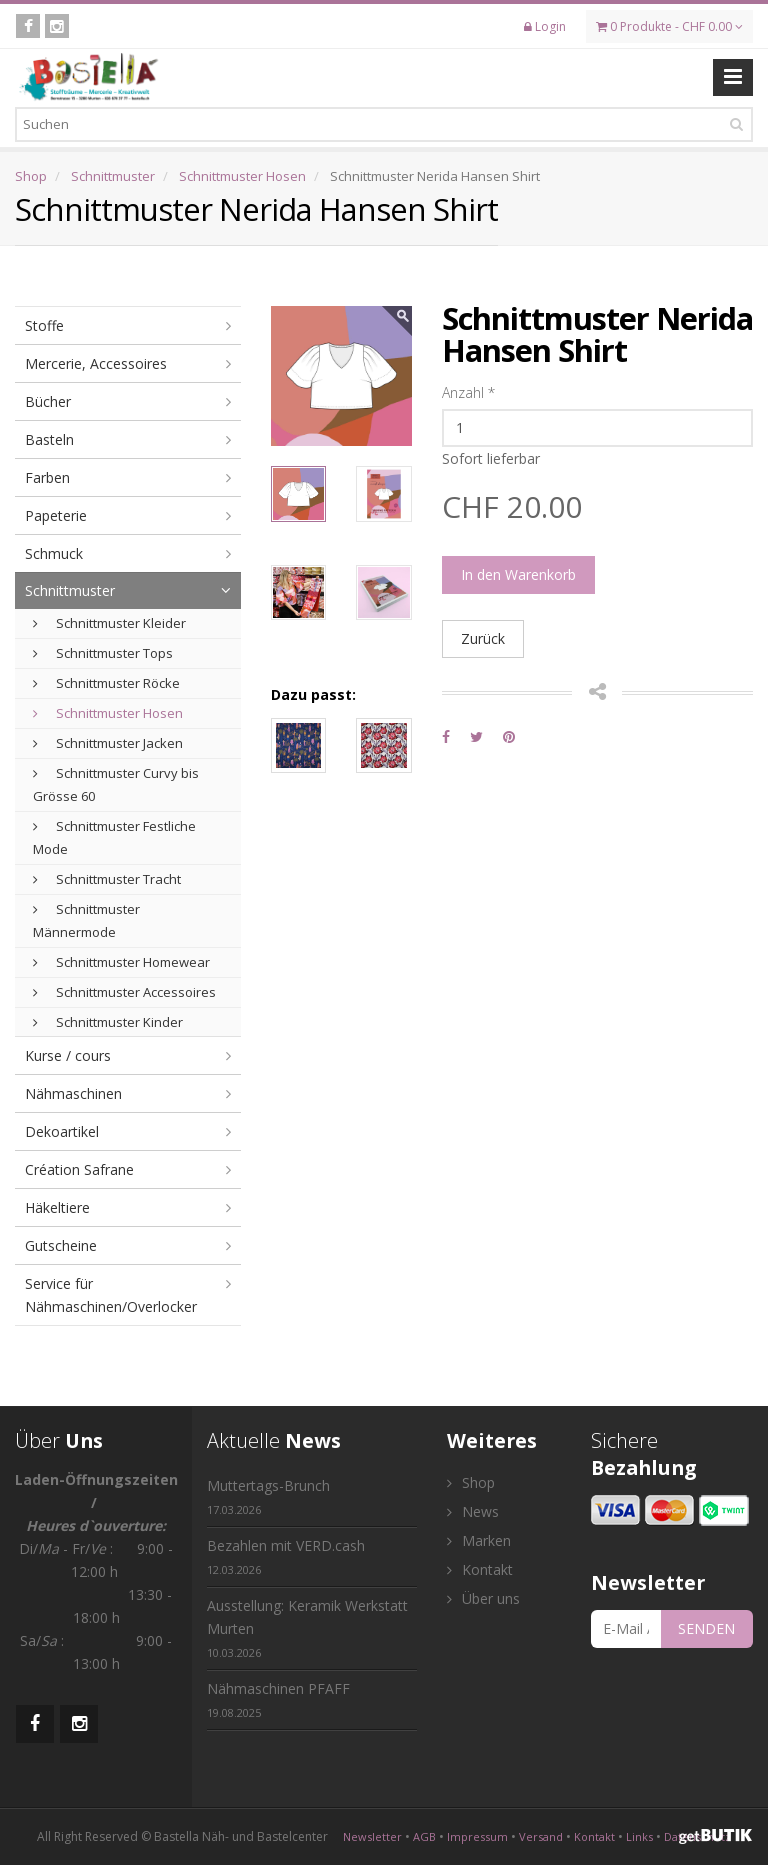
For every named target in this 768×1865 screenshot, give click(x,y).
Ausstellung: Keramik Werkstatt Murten (307, 1628)
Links (639, 1836)
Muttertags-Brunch (268, 1496)
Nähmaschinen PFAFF (278, 1699)
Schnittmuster (113, 176)
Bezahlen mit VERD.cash (286, 1556)
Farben (47, 477)
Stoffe (44, 325)
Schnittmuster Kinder (108, 1022)
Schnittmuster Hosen (242, 176)
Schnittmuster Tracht (107, 879)
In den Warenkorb (518, 574)
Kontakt (480, 1569)
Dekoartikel (62, 1131)
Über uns (483, 1598)
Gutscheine (61, 1245)
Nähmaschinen (73, 1093)
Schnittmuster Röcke (106, 683)
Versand (541, 1836)
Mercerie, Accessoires (96, 363)
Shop (31, 176)
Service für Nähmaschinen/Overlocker (111, 1295)
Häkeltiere (57, 1207)
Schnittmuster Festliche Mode (114, 837)
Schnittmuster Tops (103, 653)
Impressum (477, 1836)
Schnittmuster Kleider (109, 623)
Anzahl (468, 392)
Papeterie (56, 515)
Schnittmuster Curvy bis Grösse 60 (116, 784)
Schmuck (54, 553)
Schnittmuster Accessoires (124, 992)
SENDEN (706, 1628)
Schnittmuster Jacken (108, 743)
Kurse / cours (68, 1055)
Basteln (49, 439)
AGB (424, 1836)
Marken (479, 1540)
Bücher (48, 401)
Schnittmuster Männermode (86, 920)
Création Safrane (79, 1169)
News (473, 1511)
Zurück (483, 638)
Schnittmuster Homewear (121, 962)
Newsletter (372, 1836)
